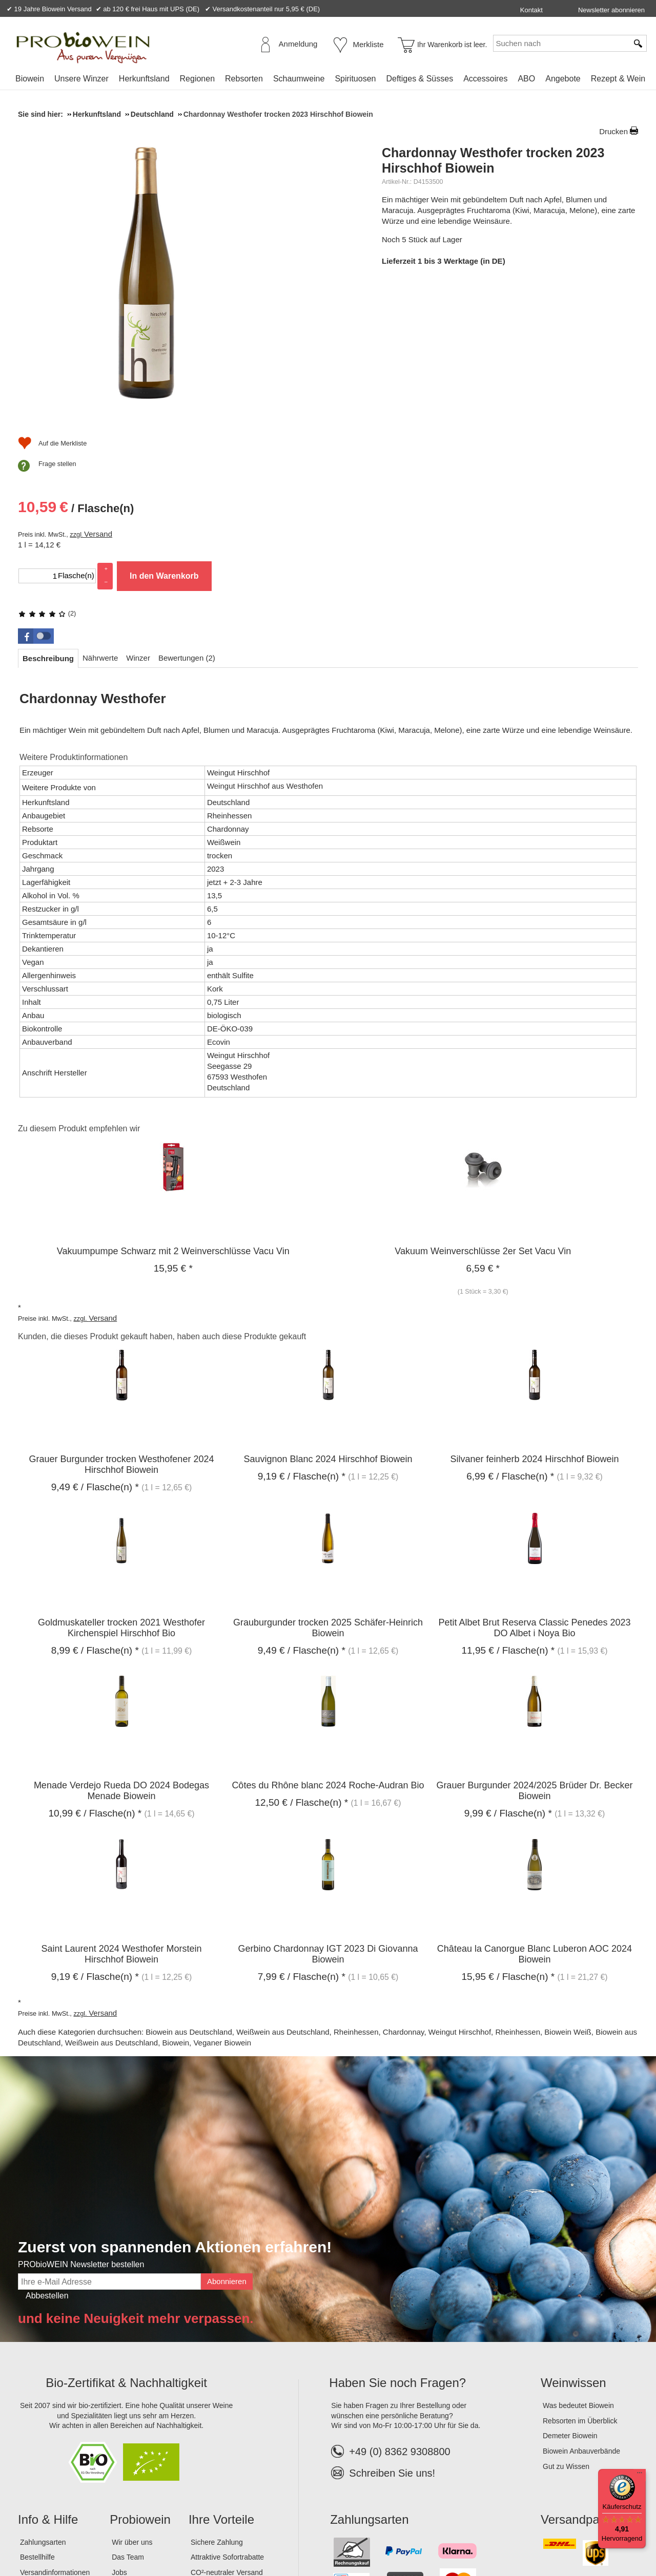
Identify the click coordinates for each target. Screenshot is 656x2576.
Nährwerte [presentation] (100, 515)
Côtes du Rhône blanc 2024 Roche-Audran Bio (328, 1643)
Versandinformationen (55, 2430)
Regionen (197, 78)
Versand (462, 332)
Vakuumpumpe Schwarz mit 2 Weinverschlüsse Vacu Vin (173, 1109)
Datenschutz (112, 2534)
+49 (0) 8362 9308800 (390, 2309)
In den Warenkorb (528, 374)
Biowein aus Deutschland (189, 1890)
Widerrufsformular (230, 2534)
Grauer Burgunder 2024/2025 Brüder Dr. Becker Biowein (534, 1648)
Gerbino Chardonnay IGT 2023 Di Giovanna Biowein (328, 1811)
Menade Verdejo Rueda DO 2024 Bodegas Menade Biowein (121, 1648)
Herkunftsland (144, 78)
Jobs (119, 2430)
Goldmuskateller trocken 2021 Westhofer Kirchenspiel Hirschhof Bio (121, 1485)
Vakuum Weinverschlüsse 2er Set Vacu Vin (483, 1109)
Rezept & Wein (618, 78)
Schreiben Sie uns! (392, 2331)
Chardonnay (403, 1890)
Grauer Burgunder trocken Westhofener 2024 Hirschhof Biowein (121, 1322)
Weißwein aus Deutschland (282, 1890)
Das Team (128, 2415)
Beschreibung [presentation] (48, 516)
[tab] (48, 515)
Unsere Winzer (81, 78)
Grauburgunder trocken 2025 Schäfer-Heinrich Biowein (328, 1485)
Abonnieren (227, 2139)
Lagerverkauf (133, 2445)
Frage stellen (421, 448)
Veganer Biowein (222, 1900)
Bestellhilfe (37, 2415)
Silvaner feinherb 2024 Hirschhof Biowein (534, 1317)
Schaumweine (299, 78)
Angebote (563, 78)
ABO (526, 78)
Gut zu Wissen (566, 2324)
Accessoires (485, 78)
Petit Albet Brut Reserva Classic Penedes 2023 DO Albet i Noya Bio (534, 1485)
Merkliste (368, 44)
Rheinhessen (356, 1890)
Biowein (29, 78)
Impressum (39, 2534)
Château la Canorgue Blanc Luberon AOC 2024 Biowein (534, 1811)
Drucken (613, 131)
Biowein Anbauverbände (581, 2309)
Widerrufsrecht (166, 2534)
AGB (74, 2534)
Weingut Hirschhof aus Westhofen (265, 643)
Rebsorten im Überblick (580, 2278)
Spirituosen (355, 78)
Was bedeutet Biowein (578, 2264)
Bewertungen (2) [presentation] (186, 515)
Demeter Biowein (570, 2294)
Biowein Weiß (567, 1890)
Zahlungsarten (43, 2400)
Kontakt (531, 10)
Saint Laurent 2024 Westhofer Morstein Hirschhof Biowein (122, 1811)
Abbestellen (47, 2153)
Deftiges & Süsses (419, 78)
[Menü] (639, 2475)
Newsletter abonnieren (611, 10)
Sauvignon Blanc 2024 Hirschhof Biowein (327, 1317)
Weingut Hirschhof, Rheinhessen (484, 1890)
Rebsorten (244, 78)
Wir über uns (132, 2400)
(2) (411, 240)
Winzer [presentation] (138, 515)
